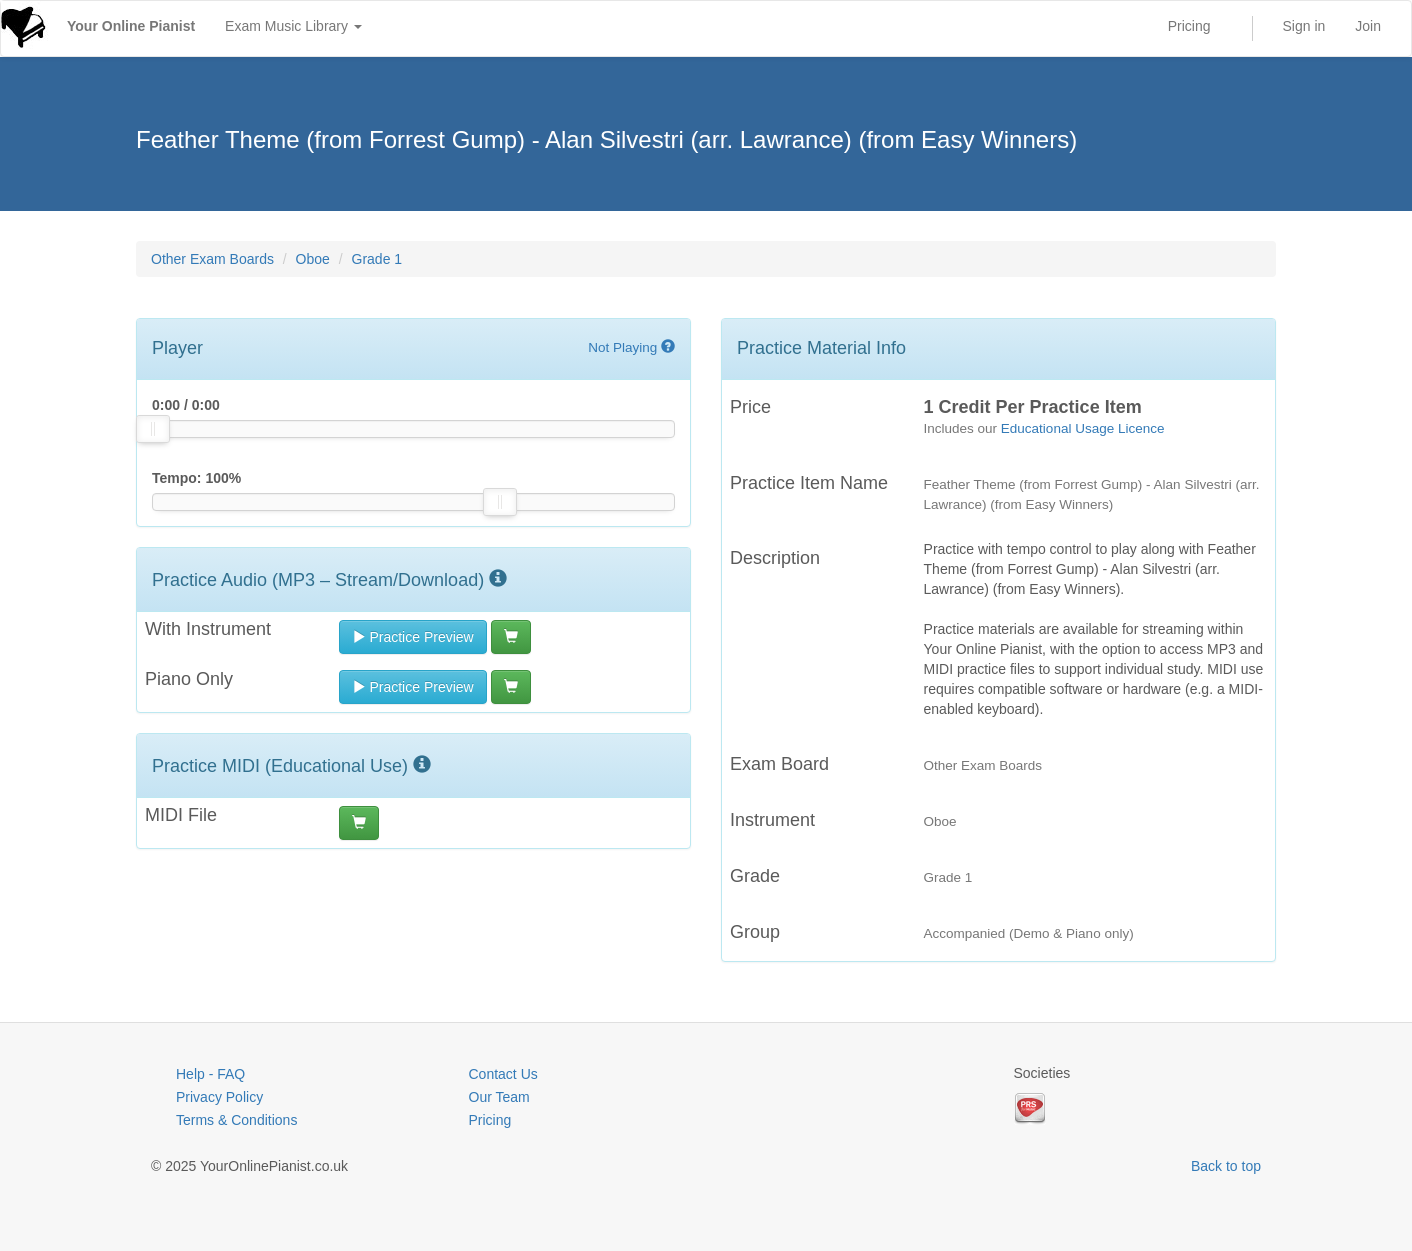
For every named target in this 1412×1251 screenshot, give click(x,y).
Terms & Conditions (236, 1120)
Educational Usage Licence (1083, 428)
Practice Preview (413, 637)
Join (1368, 26)
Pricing (1189, 26)
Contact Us (503, 1074)
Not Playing (631, 347)
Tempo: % (196, 478)
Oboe (313, 259)
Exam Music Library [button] (293, 26)
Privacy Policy (219, 1097)
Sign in (1304, 26)
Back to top (1226, 1166)
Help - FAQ (210, 1074)
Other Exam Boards (212, 259)
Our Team (499, 1097)
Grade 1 (377, 259)
